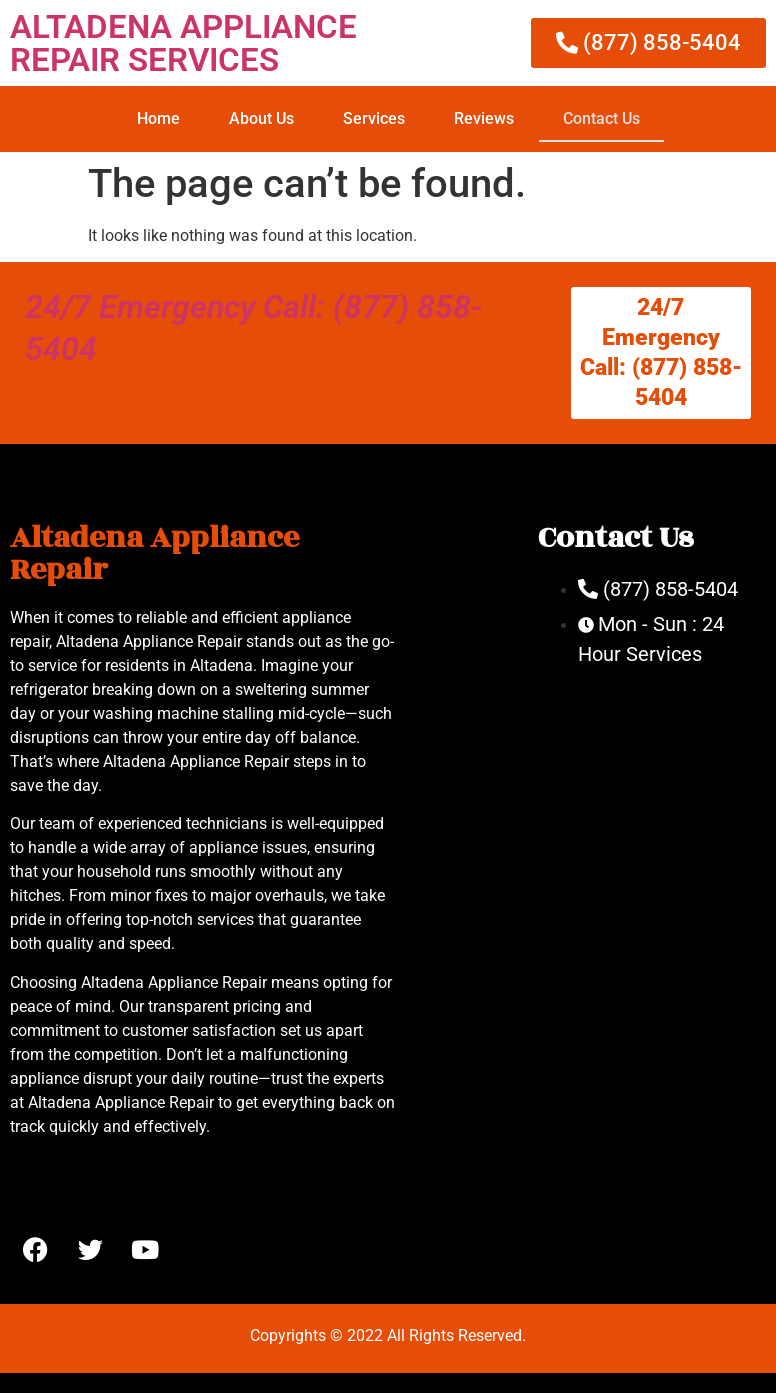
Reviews (484, 118)
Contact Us (601, 118)
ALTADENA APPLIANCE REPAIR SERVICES (183, 43)
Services (374, 118)
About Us (261, 118)
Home (158, 118)
